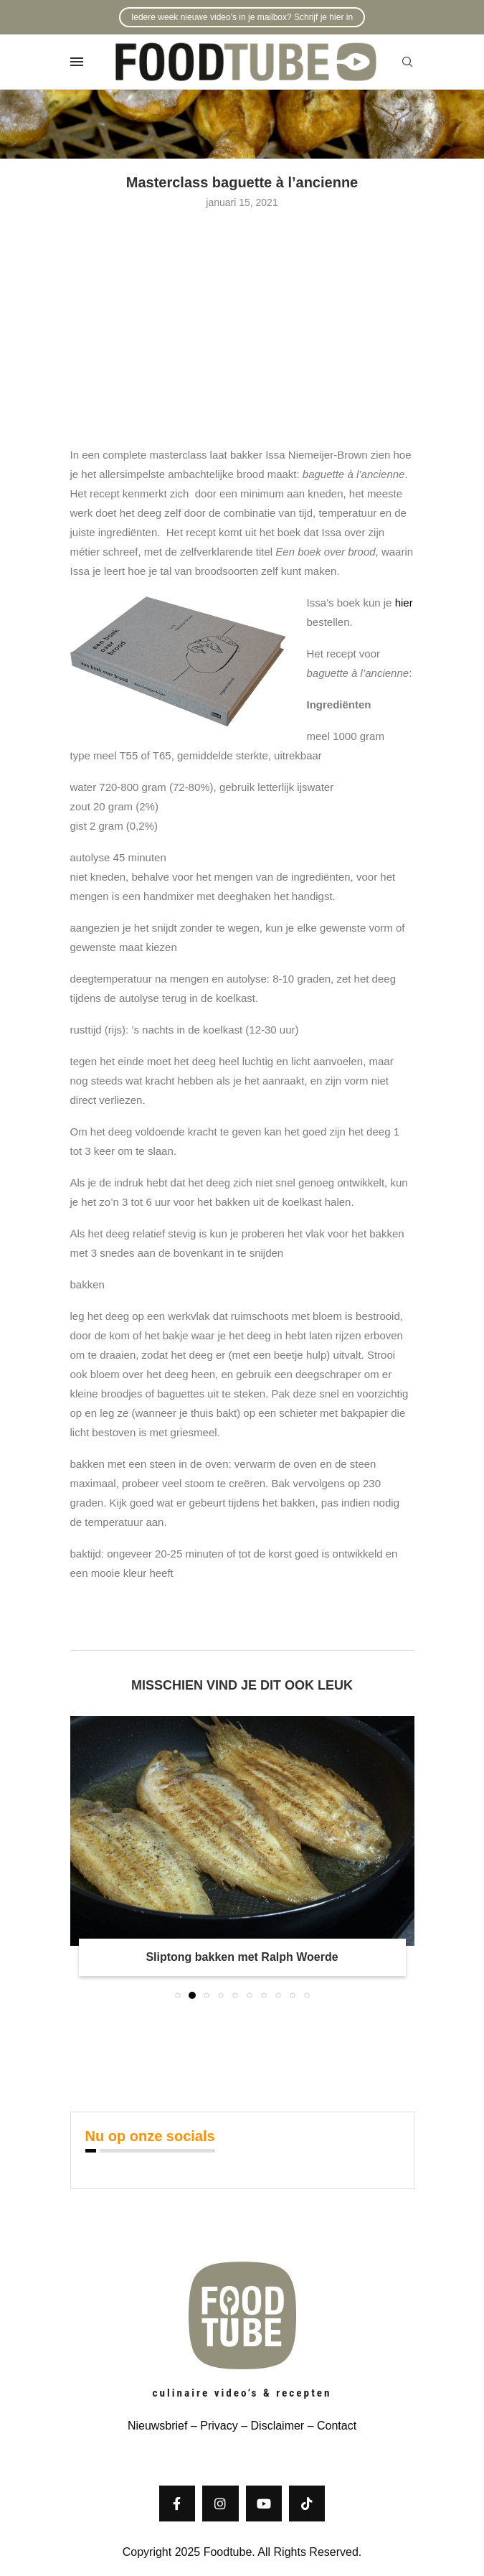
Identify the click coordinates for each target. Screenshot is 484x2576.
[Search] (407, 62)
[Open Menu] (76, 61)
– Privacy (212, 2426)
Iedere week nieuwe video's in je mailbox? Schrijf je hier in (242, 17)
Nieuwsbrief (158, 2426)
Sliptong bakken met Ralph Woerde (242, 1957)
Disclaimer (278, 2426)
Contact (336, 2426)
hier (404, 602)
